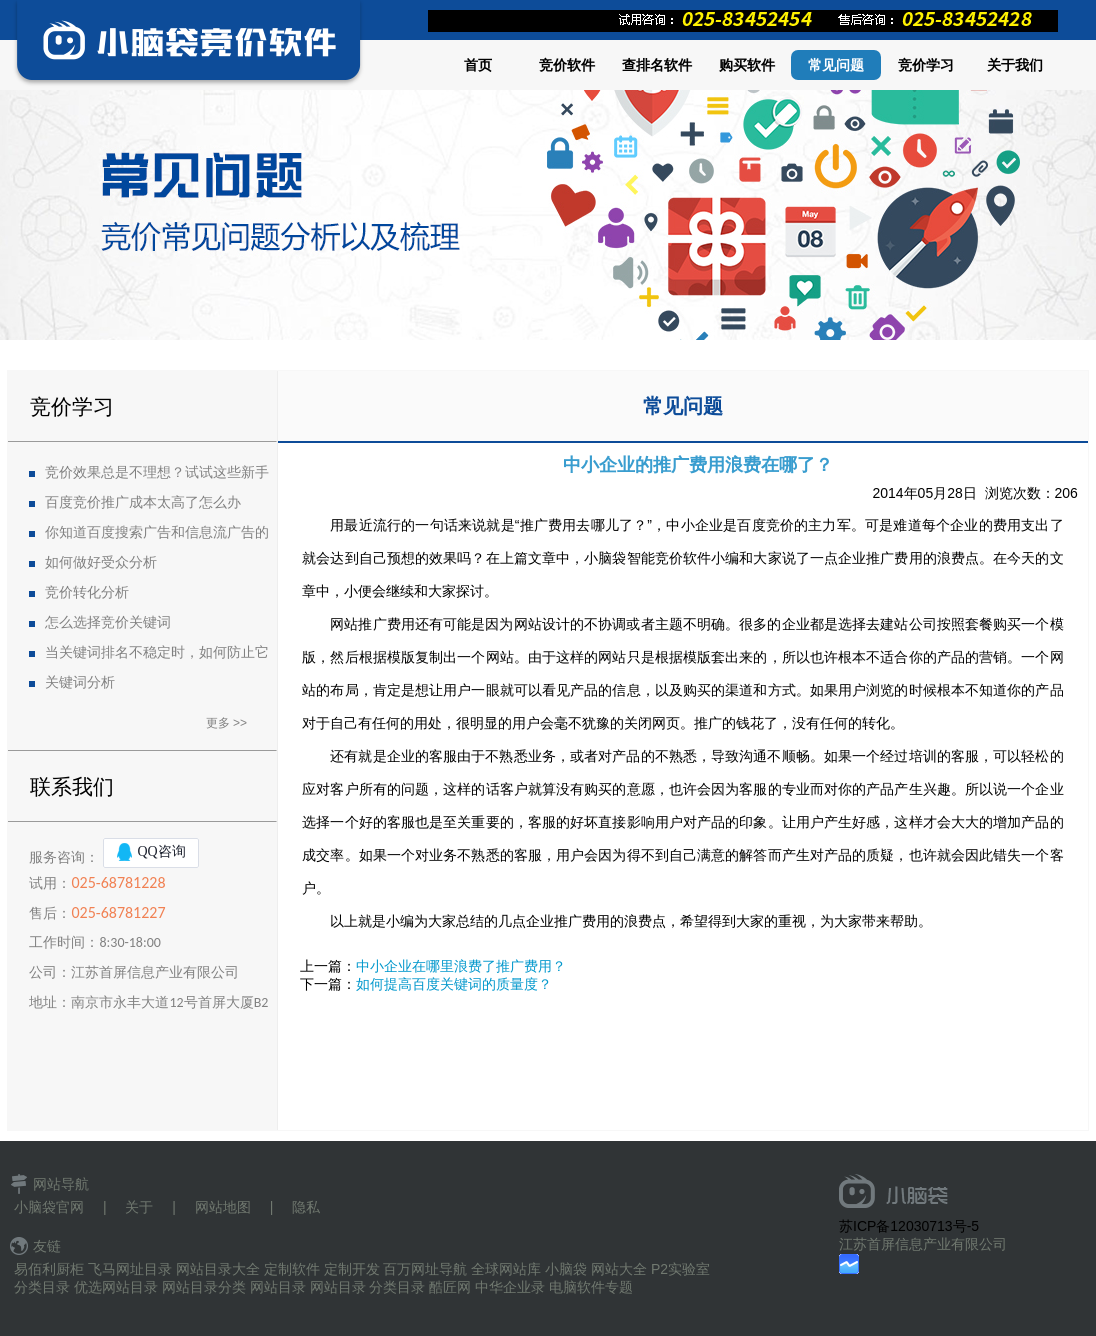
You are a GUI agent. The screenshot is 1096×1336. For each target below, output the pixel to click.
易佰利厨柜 (49, 1269)
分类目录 (42, 1287)
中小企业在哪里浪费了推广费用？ (461, 966)
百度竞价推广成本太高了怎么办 (143, 502)
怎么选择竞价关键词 (108, 622)
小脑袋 (566, 1269)
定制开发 (352, 1269)
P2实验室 (680, 1269)
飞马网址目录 (130, 1269)
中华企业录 (510, 1287)
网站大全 (619, 1269)
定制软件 (292, 1269)
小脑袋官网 (49, 1207)
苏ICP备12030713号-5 (909, 1226)
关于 (139, 1207)
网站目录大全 (218, 1269)
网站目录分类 (204, 1287)
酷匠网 (450, 1287)
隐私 (306, 1207)
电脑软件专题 (591, 1287)
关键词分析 (80, 682)
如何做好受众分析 (101, 562)
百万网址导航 (425, 1269)
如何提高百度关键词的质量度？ (454, 984)
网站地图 (223, 1207)
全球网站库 (506, 1269)
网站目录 (278, 1287)
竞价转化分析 (87, 592)
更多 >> (226, 723)
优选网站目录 (116, 1287)
